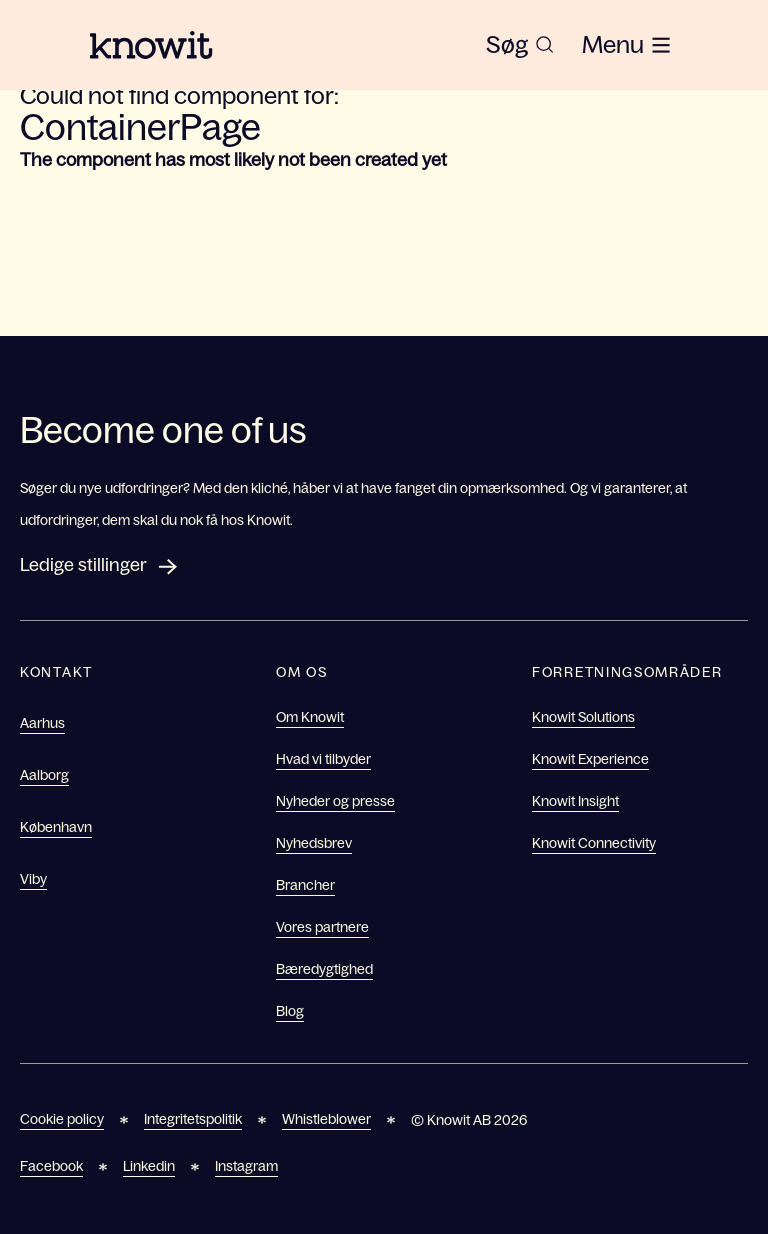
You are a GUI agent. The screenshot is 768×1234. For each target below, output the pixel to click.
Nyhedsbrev (314, 843)
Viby (33, 879)
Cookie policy (62, 1119)
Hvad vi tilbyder (323, 759)
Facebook (51, 1166)
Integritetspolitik (193, 1119)
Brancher (305, 885)
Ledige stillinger (83, 565)
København (56, 827)
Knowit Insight (575, 801)
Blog (290, 1011)
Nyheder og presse (335, 801)
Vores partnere (322, 927)
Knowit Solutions (583, 717)
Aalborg (44, 775)
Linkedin (149, 1166)
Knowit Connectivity (594, 843)
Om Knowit (310, 717)
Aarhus (42, 723)
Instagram (246, 1166)
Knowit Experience (590, 759)
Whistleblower (326, 1119)
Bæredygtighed (324, 969)
